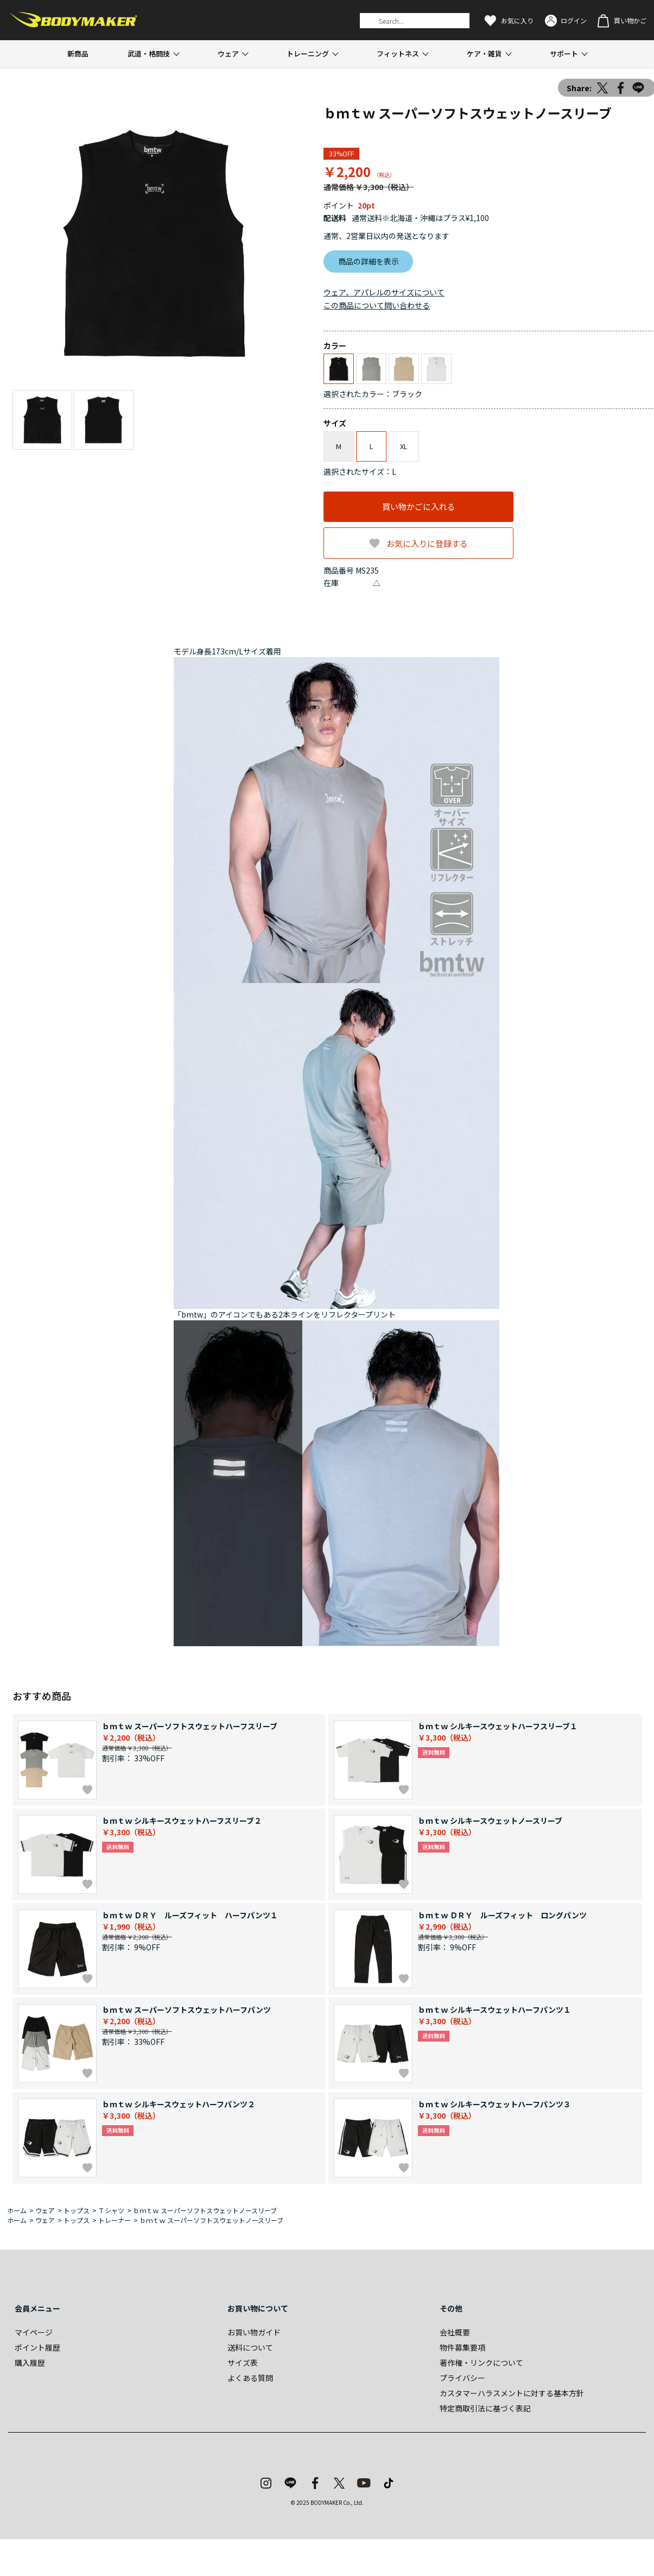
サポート (564, 53)
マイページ (34, 2332)
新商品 (77, 53)
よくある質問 (250, 2377)
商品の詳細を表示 (368, 261)
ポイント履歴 (37, 2347)
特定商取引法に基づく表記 (485, 2408)
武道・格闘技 (149, 53)
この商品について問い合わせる (376, 305)
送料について (250, 2347)
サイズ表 (242, 2362)
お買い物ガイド (254, 2332)
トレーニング (308, 53)
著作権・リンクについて (481, 2362)
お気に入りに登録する (427, 543)
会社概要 (455, 2332)
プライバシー (462, 2377)
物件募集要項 (462, 2347)
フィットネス (398, 53)
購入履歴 (30, 2362)
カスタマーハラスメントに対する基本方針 (512, 2393)
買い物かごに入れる (418, 506)
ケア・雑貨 (484, 53)
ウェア (228, 53)
